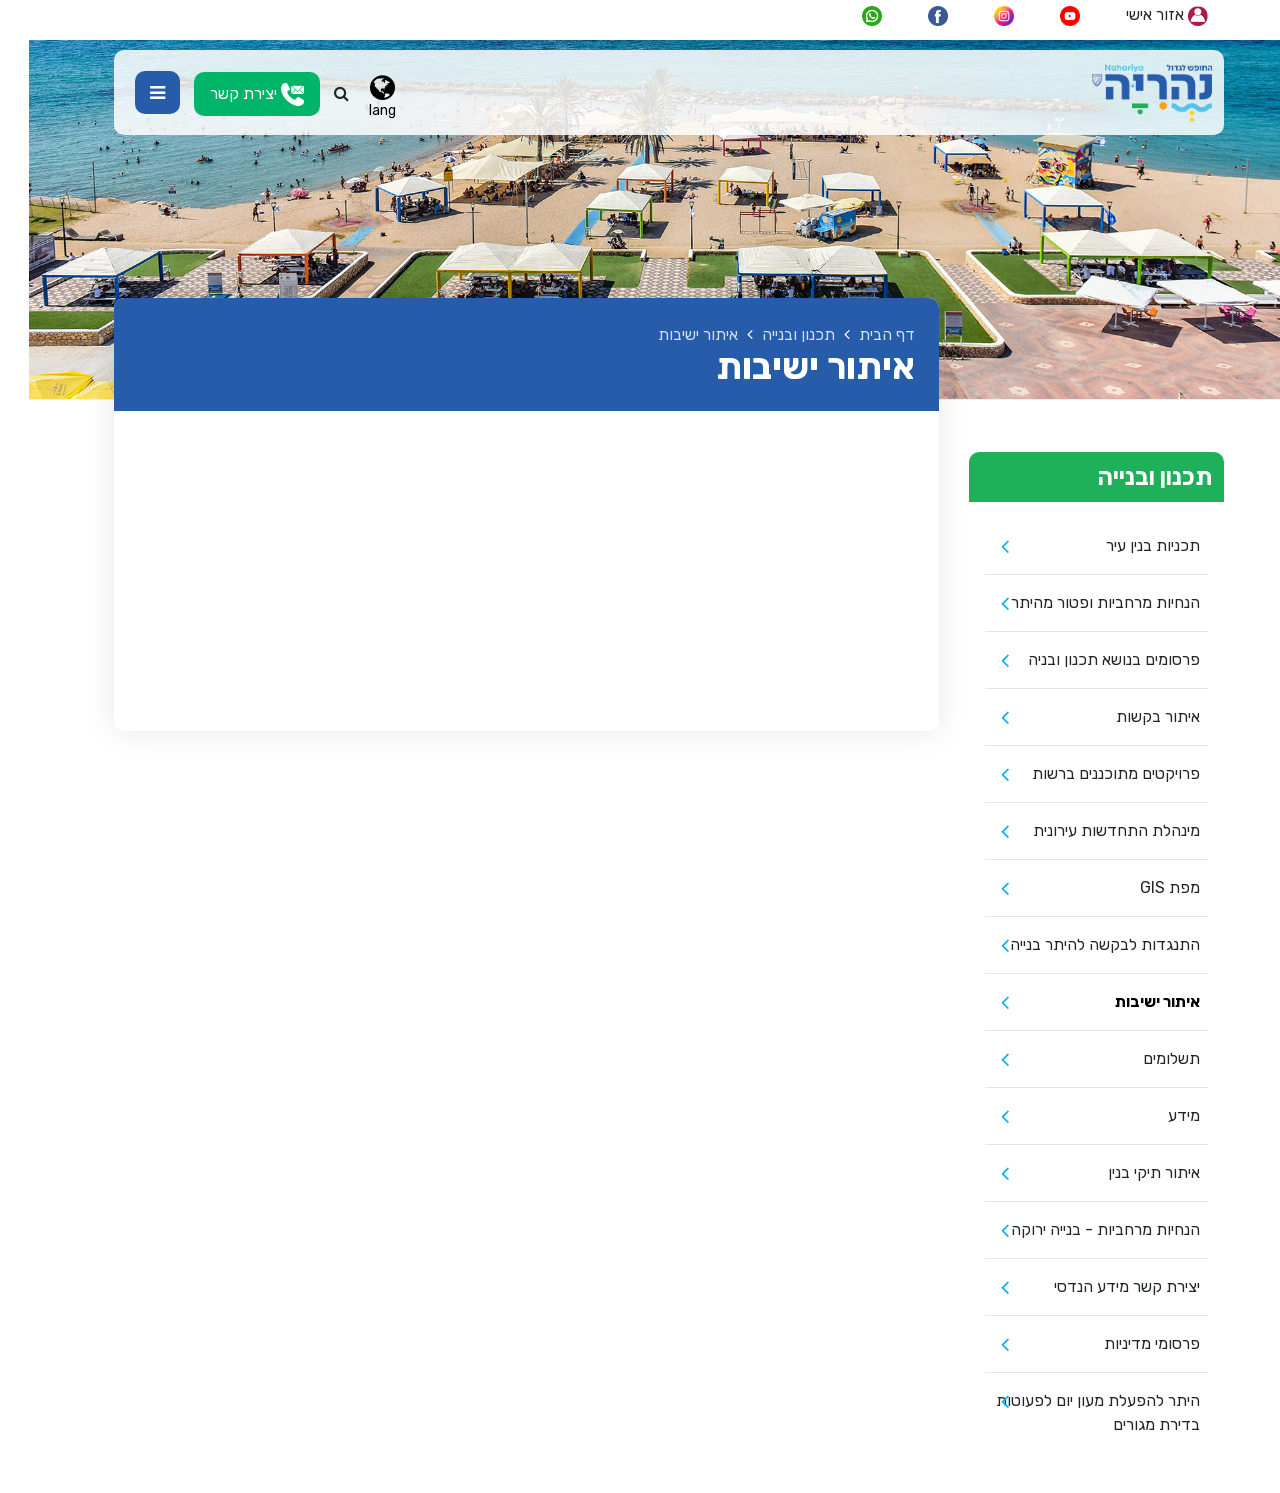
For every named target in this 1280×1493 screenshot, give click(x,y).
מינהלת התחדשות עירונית (1087, 830)
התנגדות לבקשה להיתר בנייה (1076, 944)
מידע (1155, 1115)
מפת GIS (1141, 887)
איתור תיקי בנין (1125, 1172)
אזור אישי (1138, 15)
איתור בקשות (1129, 716)
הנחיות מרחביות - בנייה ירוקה (1076, 1229)
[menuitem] (1067, 546)
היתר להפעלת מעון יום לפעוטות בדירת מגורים (1069, 1412)
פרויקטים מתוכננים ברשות (1087, 773)
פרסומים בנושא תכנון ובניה (1085, 659)
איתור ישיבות (1128, 1001)
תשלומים (1142, 1058)
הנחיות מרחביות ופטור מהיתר (1076, 602)
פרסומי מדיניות (1123, 1343)
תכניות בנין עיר (1124, 545)
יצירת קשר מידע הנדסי (1098, 1286)
